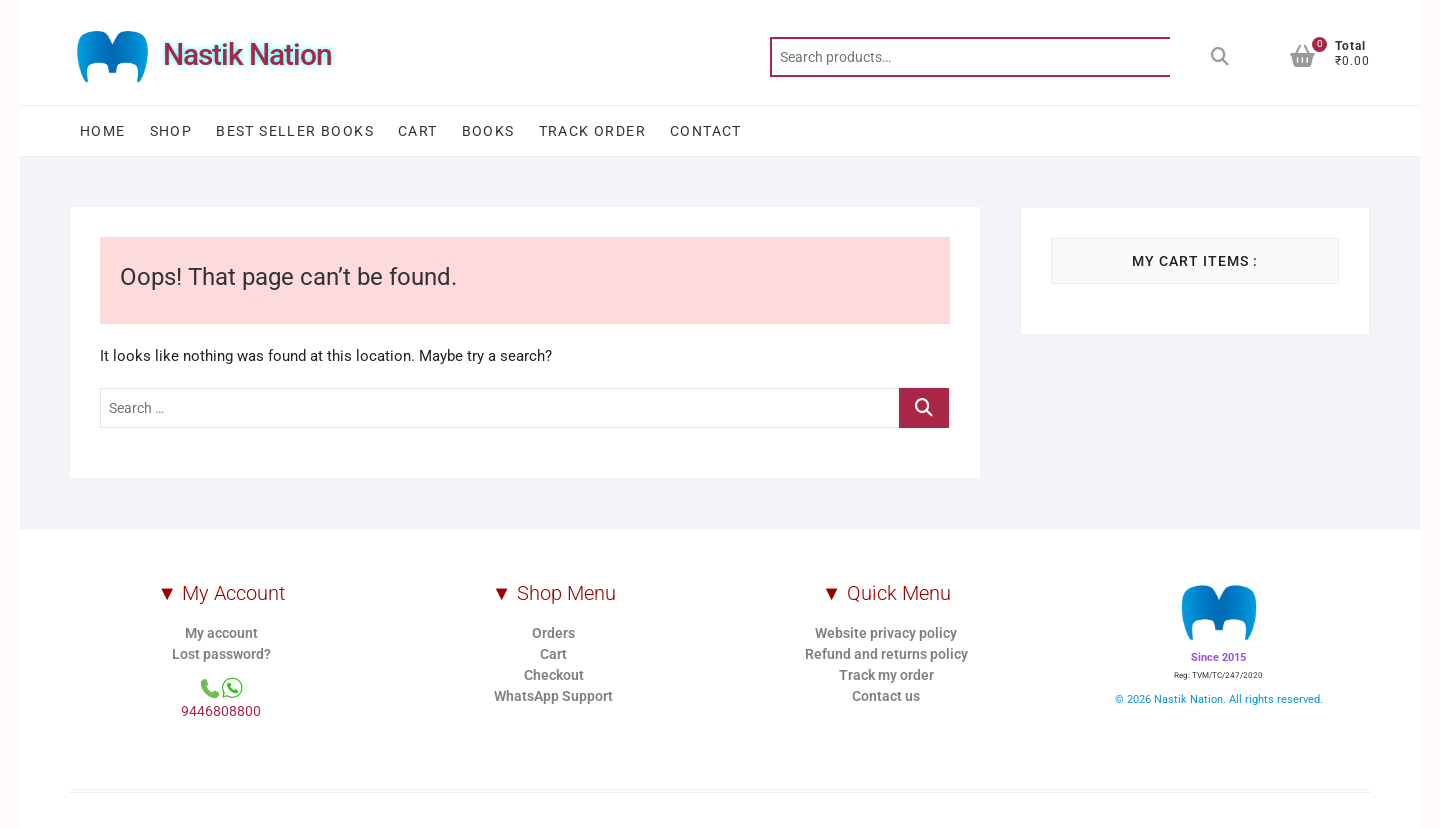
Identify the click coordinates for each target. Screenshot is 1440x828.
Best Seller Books (295, 131)
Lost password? (221, 654)
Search (1220, 57)
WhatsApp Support (553, 696)
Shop (171, 131)
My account (221, 633)
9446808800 (221, 711)
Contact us (886, 696)
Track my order (886, 675)
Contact (706, 131)
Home (103, 131)
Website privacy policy (886, 633)
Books (488, 131)
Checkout (554, 675)
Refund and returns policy (886, 654)
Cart (418, 131)
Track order (592, 131)
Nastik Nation (247, 54)
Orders (553, 633)
